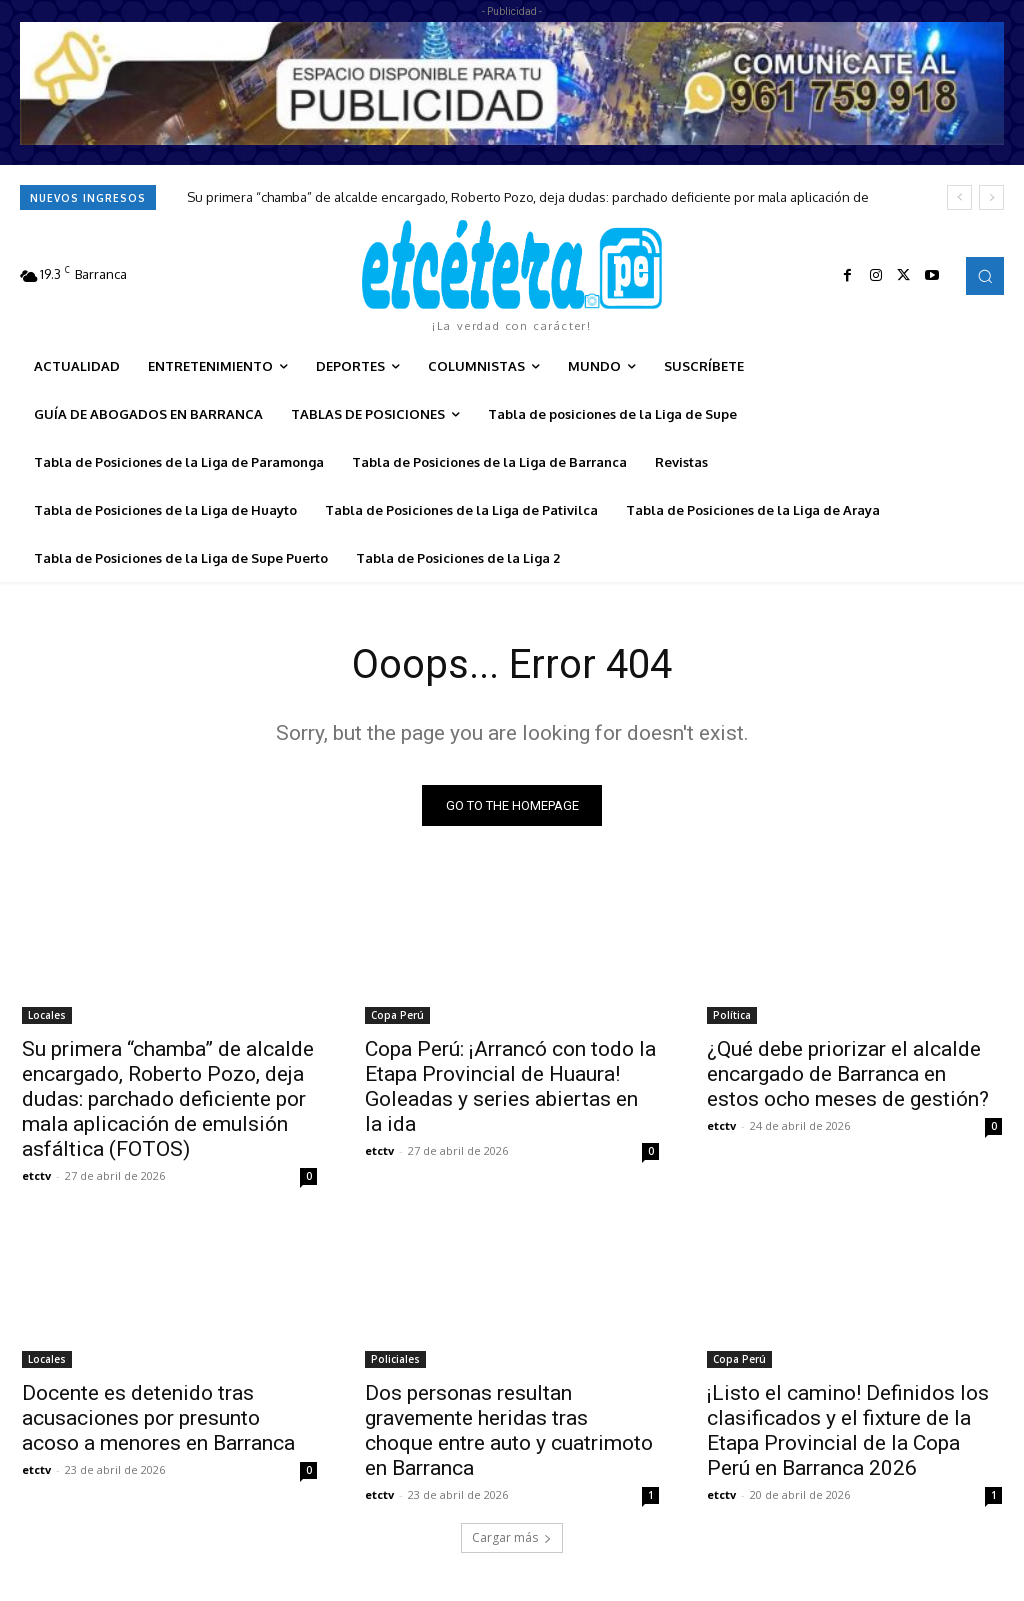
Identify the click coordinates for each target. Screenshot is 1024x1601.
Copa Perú (397, 1014)
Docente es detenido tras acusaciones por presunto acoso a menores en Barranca (158, 1417)
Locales (47, 1014)
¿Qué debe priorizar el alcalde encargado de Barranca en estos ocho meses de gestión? (848, 1073)
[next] (991, 197)
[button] (985, 276)
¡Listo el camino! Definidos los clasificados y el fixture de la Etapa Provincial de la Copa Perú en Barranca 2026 (848, 1429)
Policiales (395, 1358)
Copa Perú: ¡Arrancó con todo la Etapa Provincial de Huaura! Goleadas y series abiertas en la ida (510, 1085)
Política (732, 1014)
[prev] (959, 197)
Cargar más (512, 1537)
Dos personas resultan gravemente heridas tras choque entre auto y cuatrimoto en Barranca (509, 1429)
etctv (36, 1174)
